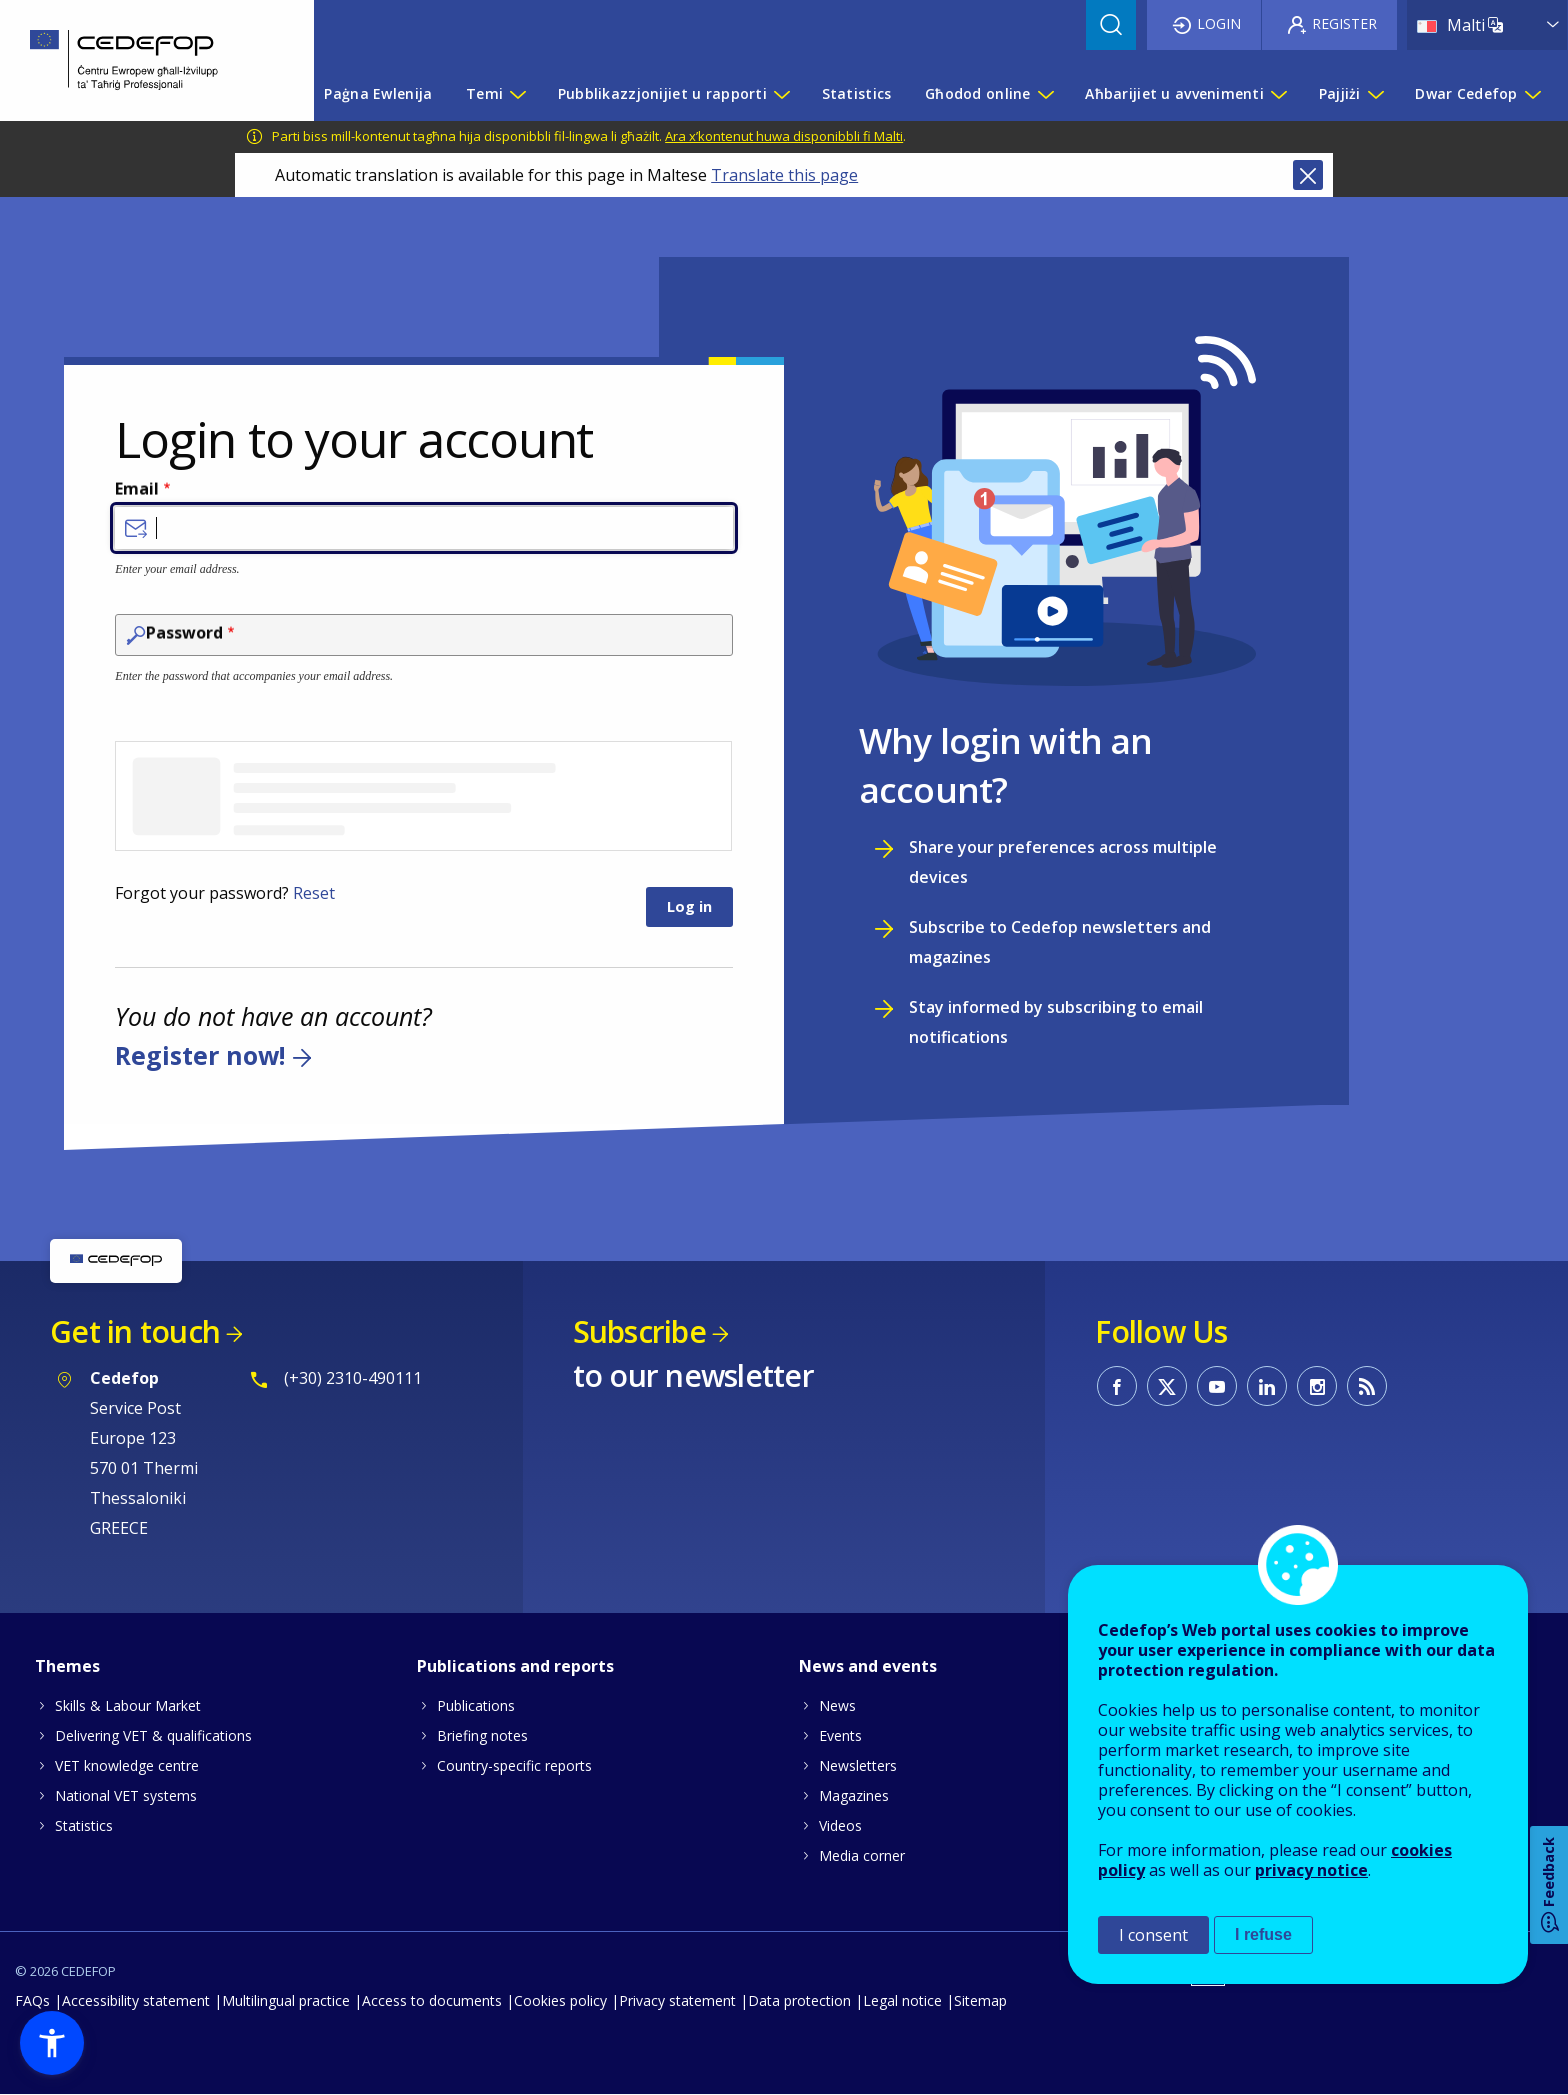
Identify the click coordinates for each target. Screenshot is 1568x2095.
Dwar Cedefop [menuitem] (1466, 93)
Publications (476, 1705)
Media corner (862, 1855)
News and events (868, 1666)
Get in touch (135, 1331)
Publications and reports (515, 1666)
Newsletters (858, 1765)
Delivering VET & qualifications (153, 1735)
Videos (840, 1825)
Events (840, 1735)
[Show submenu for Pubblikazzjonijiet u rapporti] (781, 94)
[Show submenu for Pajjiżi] (1375, 94)
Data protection (799, 2000)
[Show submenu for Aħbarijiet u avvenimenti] (1278, 94)
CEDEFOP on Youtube (1217, 1386)
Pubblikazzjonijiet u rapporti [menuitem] (662, 93)
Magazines (854, 1795)
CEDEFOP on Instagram (1317, 1386)
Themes (67, 1666)
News (837, 1705)
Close (1308, 175)
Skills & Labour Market (128, 1705)
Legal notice (902, 2000)
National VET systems (126, 1795)
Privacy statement (677, 2000)
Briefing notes (482, 1735)
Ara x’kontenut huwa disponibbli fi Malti (784, 136)
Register (1344, 23)
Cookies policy (560, 2000)
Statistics (84, 1825)
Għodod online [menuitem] (978, 93)
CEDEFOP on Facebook (1117, 1386)
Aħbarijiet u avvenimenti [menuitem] (1174, 93)
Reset (314, 893)
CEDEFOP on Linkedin (1267, 1386)
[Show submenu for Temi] (517, 94)
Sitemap (980, 2000)
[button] (52, 2043)
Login (1219, 23)
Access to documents (432, 2000)
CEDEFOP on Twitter (1167, 1386)
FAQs (32, 2000)
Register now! (200, 1055)
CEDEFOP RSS (1367, 1386)
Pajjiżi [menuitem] (1340, 93)
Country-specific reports (514, 1765)
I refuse (1263, 1934)
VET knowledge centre (127, 1765)
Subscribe (639, 1331)
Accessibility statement (136, 2000)
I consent (1153, 1935)
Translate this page (784, 175)
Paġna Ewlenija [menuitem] (378, 93)
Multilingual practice (286, 2000)
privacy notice (1311, 1870)
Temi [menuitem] (484, 93)
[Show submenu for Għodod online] (1045, 94)
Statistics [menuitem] (857, 93)
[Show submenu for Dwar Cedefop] (1532, 94)
